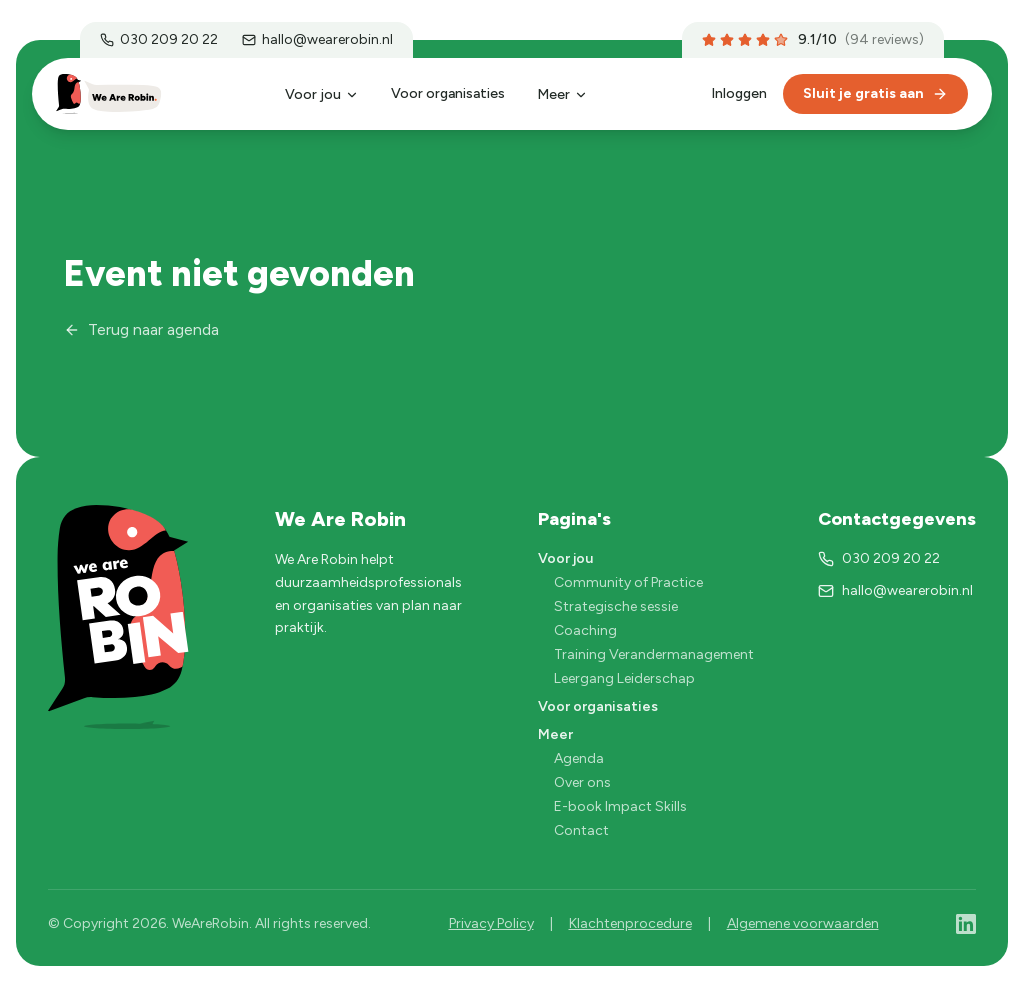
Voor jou (322, 94)
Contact (581, 830)
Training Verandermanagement (654, 654)
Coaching (585, 630)
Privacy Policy (491, 923)
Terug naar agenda (141, 329)
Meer (562, 94)
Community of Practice (628, 582)
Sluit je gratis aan (875, 93)
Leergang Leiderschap (624, 678)
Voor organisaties (448, 93)
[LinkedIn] (966, 924)
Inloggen (739, 93)
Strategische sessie (616, 606)
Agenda (579, 758)
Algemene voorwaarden (803, 923)
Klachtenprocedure (630, 923)
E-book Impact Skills (620, 806)
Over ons (582, 782)
